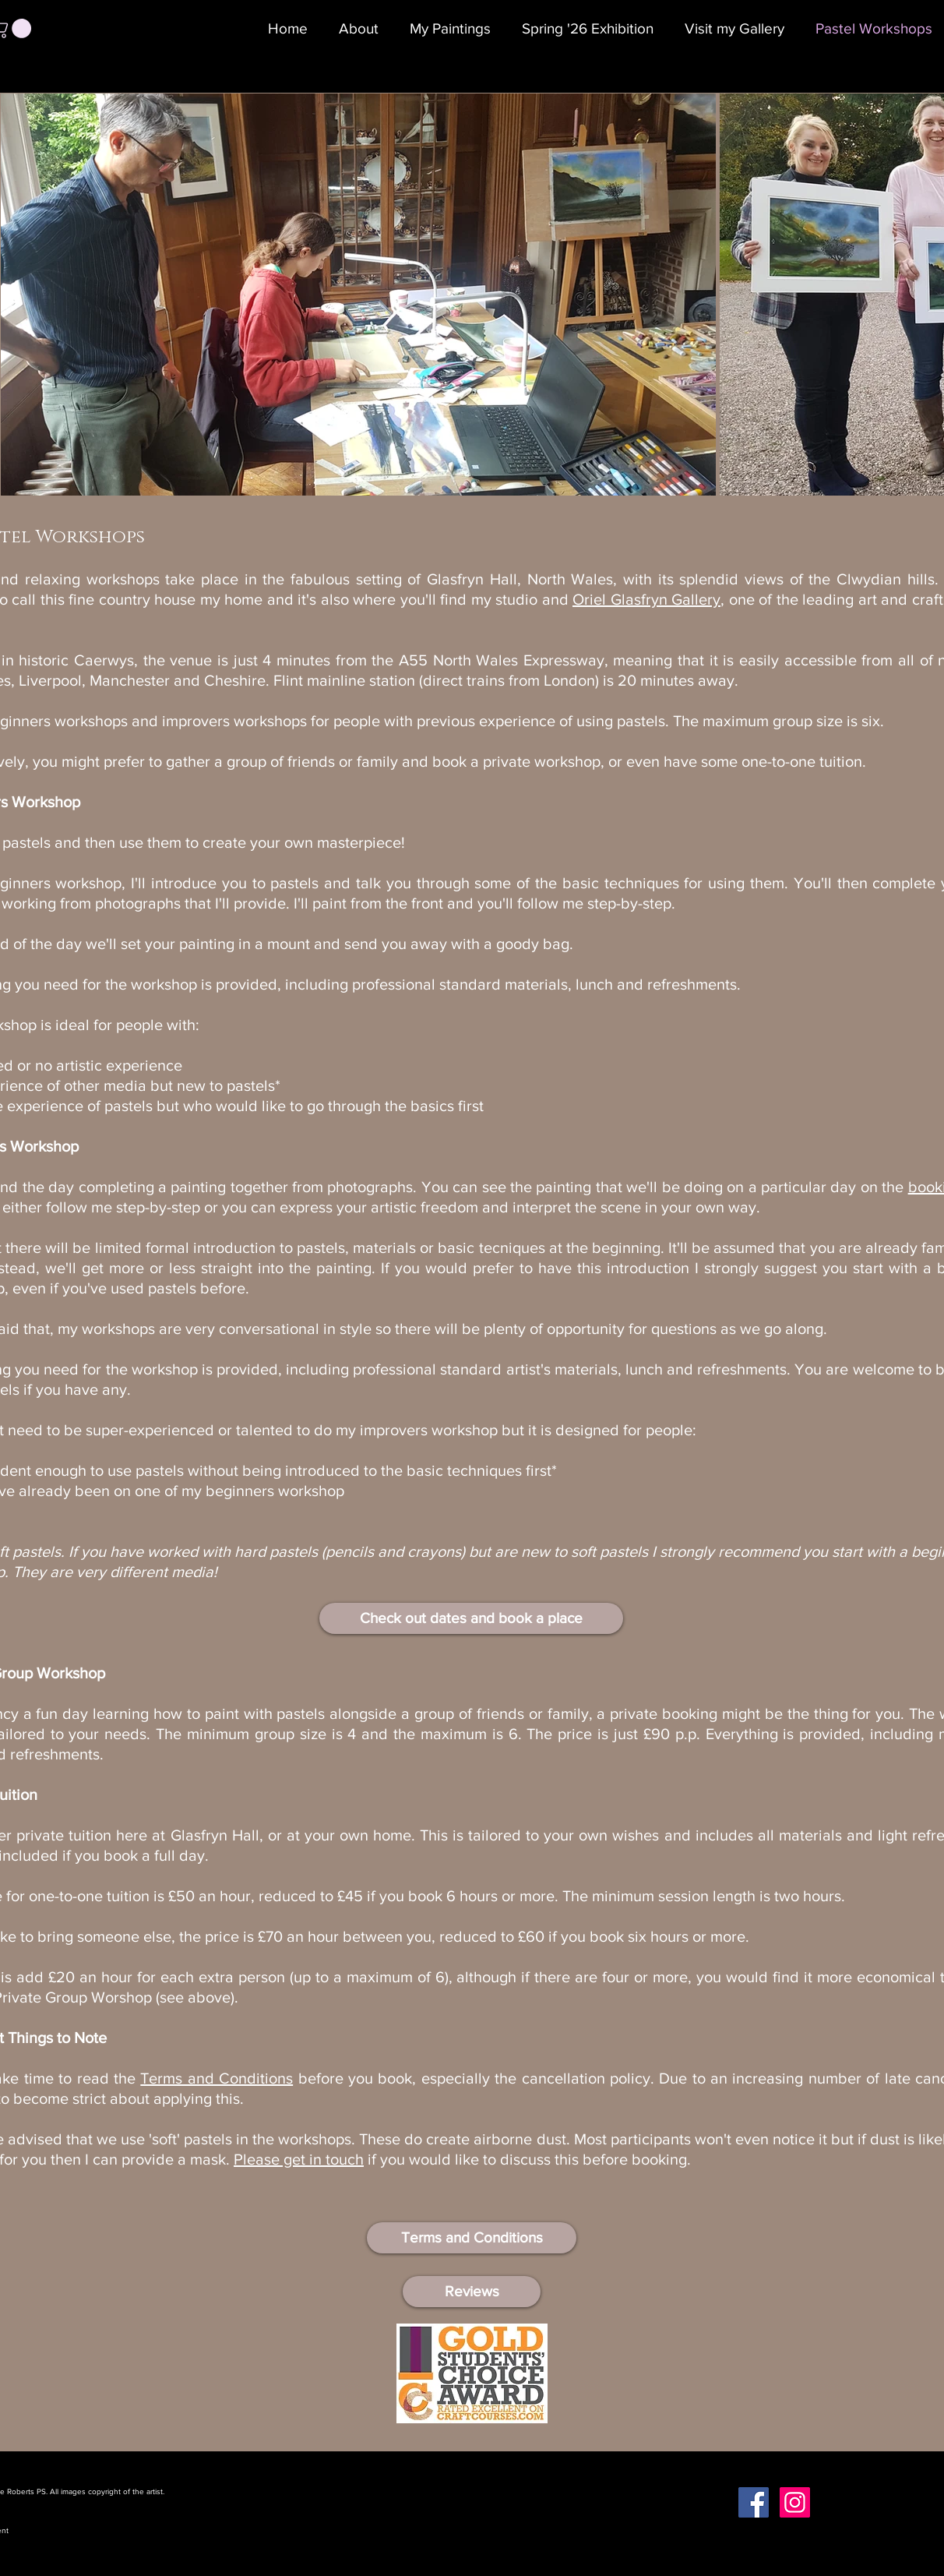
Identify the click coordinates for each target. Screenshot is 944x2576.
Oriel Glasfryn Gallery (646, 599)
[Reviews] (472, 2291)
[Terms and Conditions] (471, 2237)
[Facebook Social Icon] (753, 2502)
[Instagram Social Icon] (795, 2502)
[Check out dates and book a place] (471, 1618)
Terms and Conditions (216, 2078)
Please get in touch (299, 2159)
